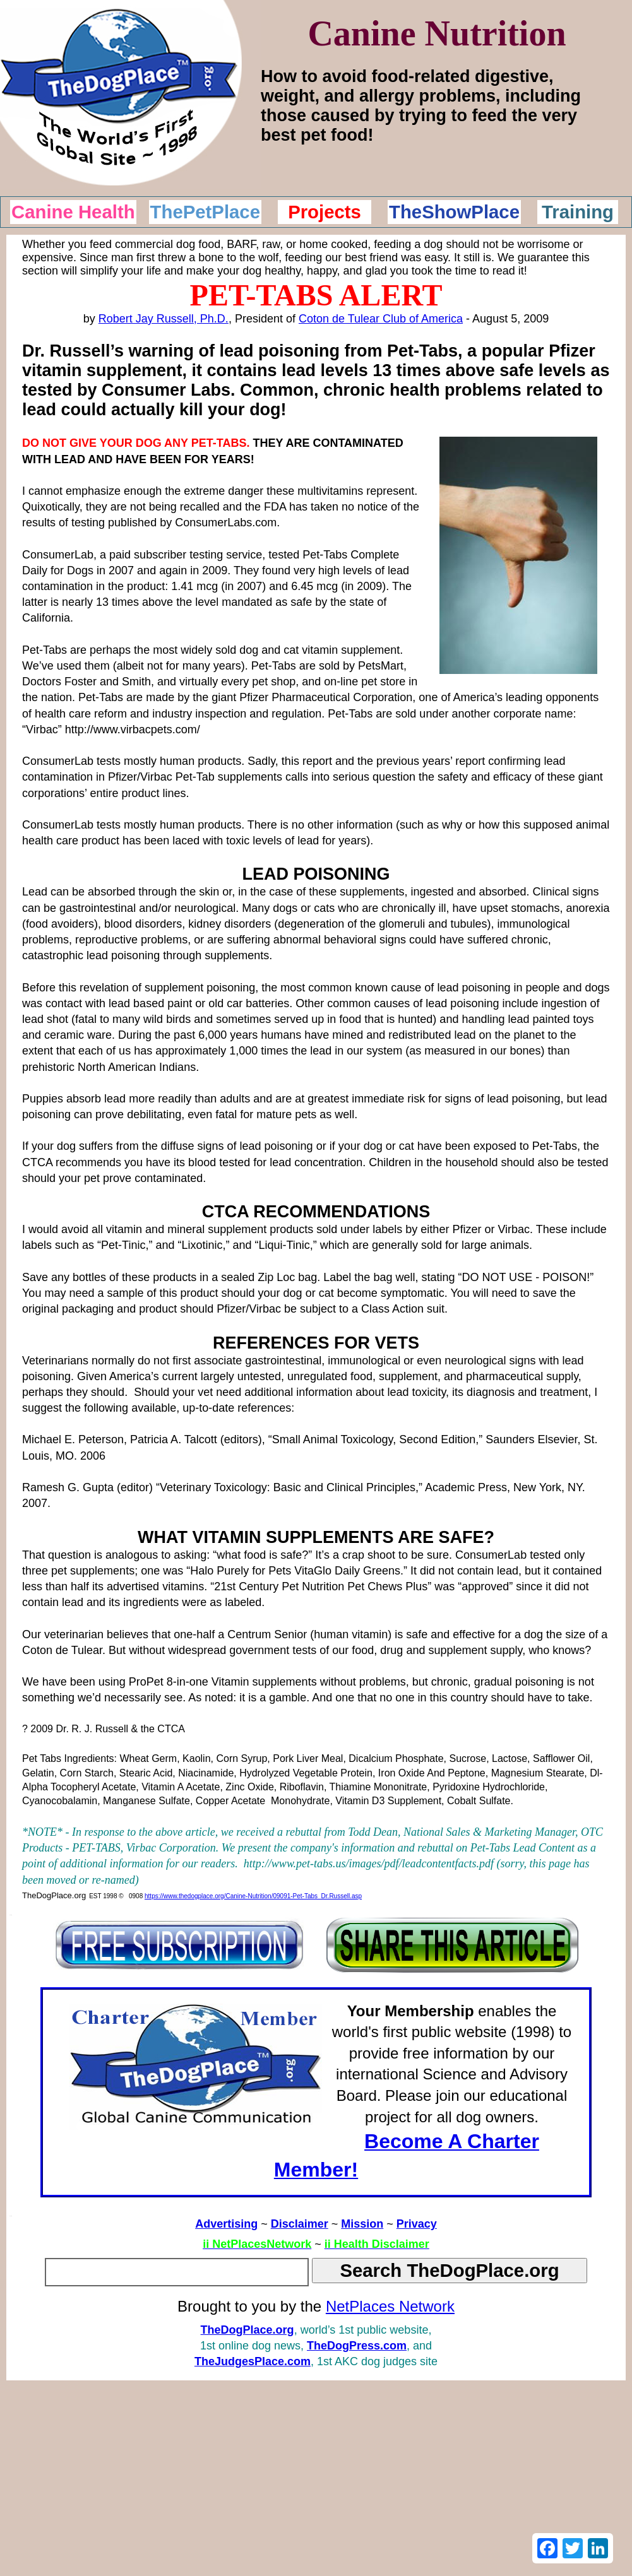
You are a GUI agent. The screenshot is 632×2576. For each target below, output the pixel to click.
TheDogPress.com (357, 2345)
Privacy (416, 2224)
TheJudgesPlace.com (252, 2361)
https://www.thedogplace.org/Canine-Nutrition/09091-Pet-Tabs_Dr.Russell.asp (253, 1896)
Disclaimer (299, 2224)
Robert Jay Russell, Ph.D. (163, 318)
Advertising (226, 2224)
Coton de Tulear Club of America (381, 318)
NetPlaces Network (390, 2306)
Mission (362, 2224)
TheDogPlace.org (247, 2330)
